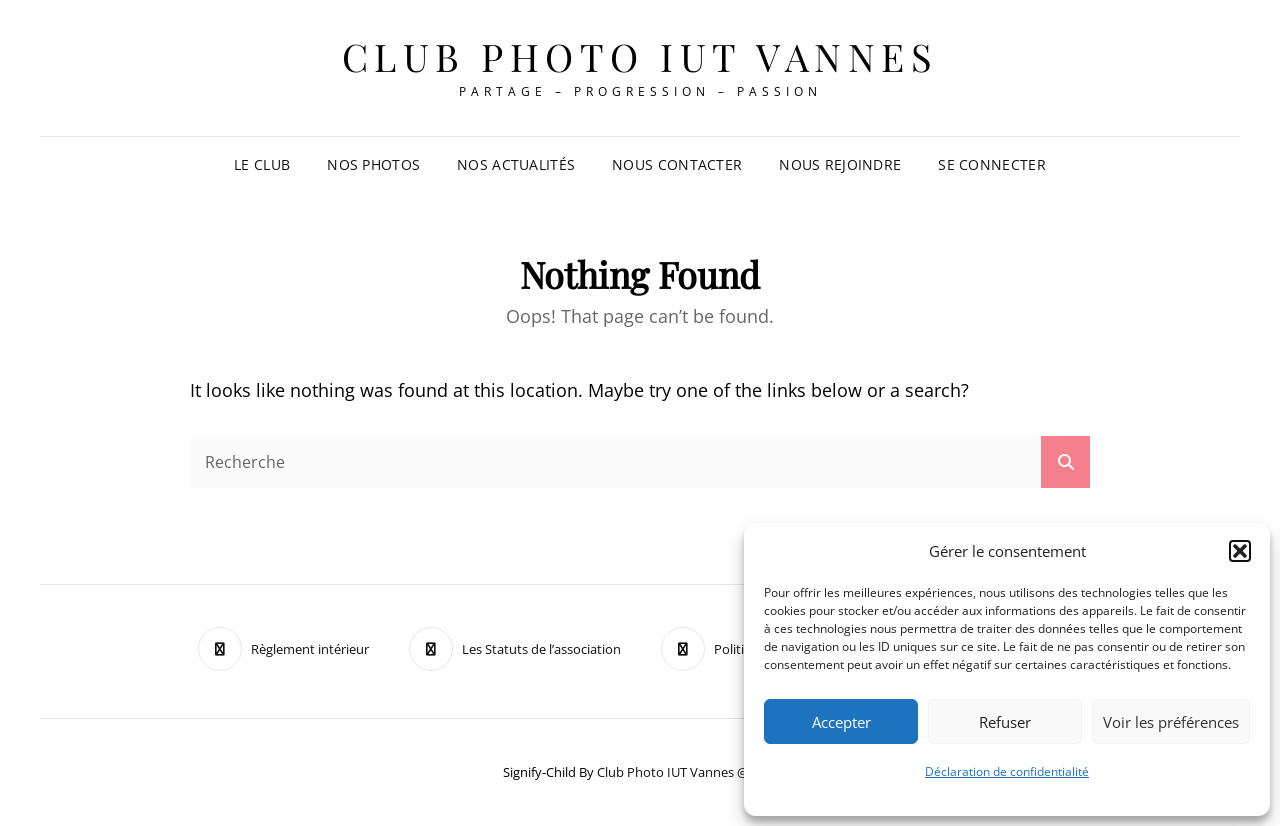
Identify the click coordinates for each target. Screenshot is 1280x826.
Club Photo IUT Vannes (640, 56)
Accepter (841, 722)
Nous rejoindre (840, 164)
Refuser (1005, 722)
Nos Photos (373, 164)
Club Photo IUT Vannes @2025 (687, 772)
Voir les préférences (1171, 722)
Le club (262, 164)
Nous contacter (677, 164)
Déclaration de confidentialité (1007, 771)
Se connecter (991, 164)
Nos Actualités (516, 164)
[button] (1240, 551)
